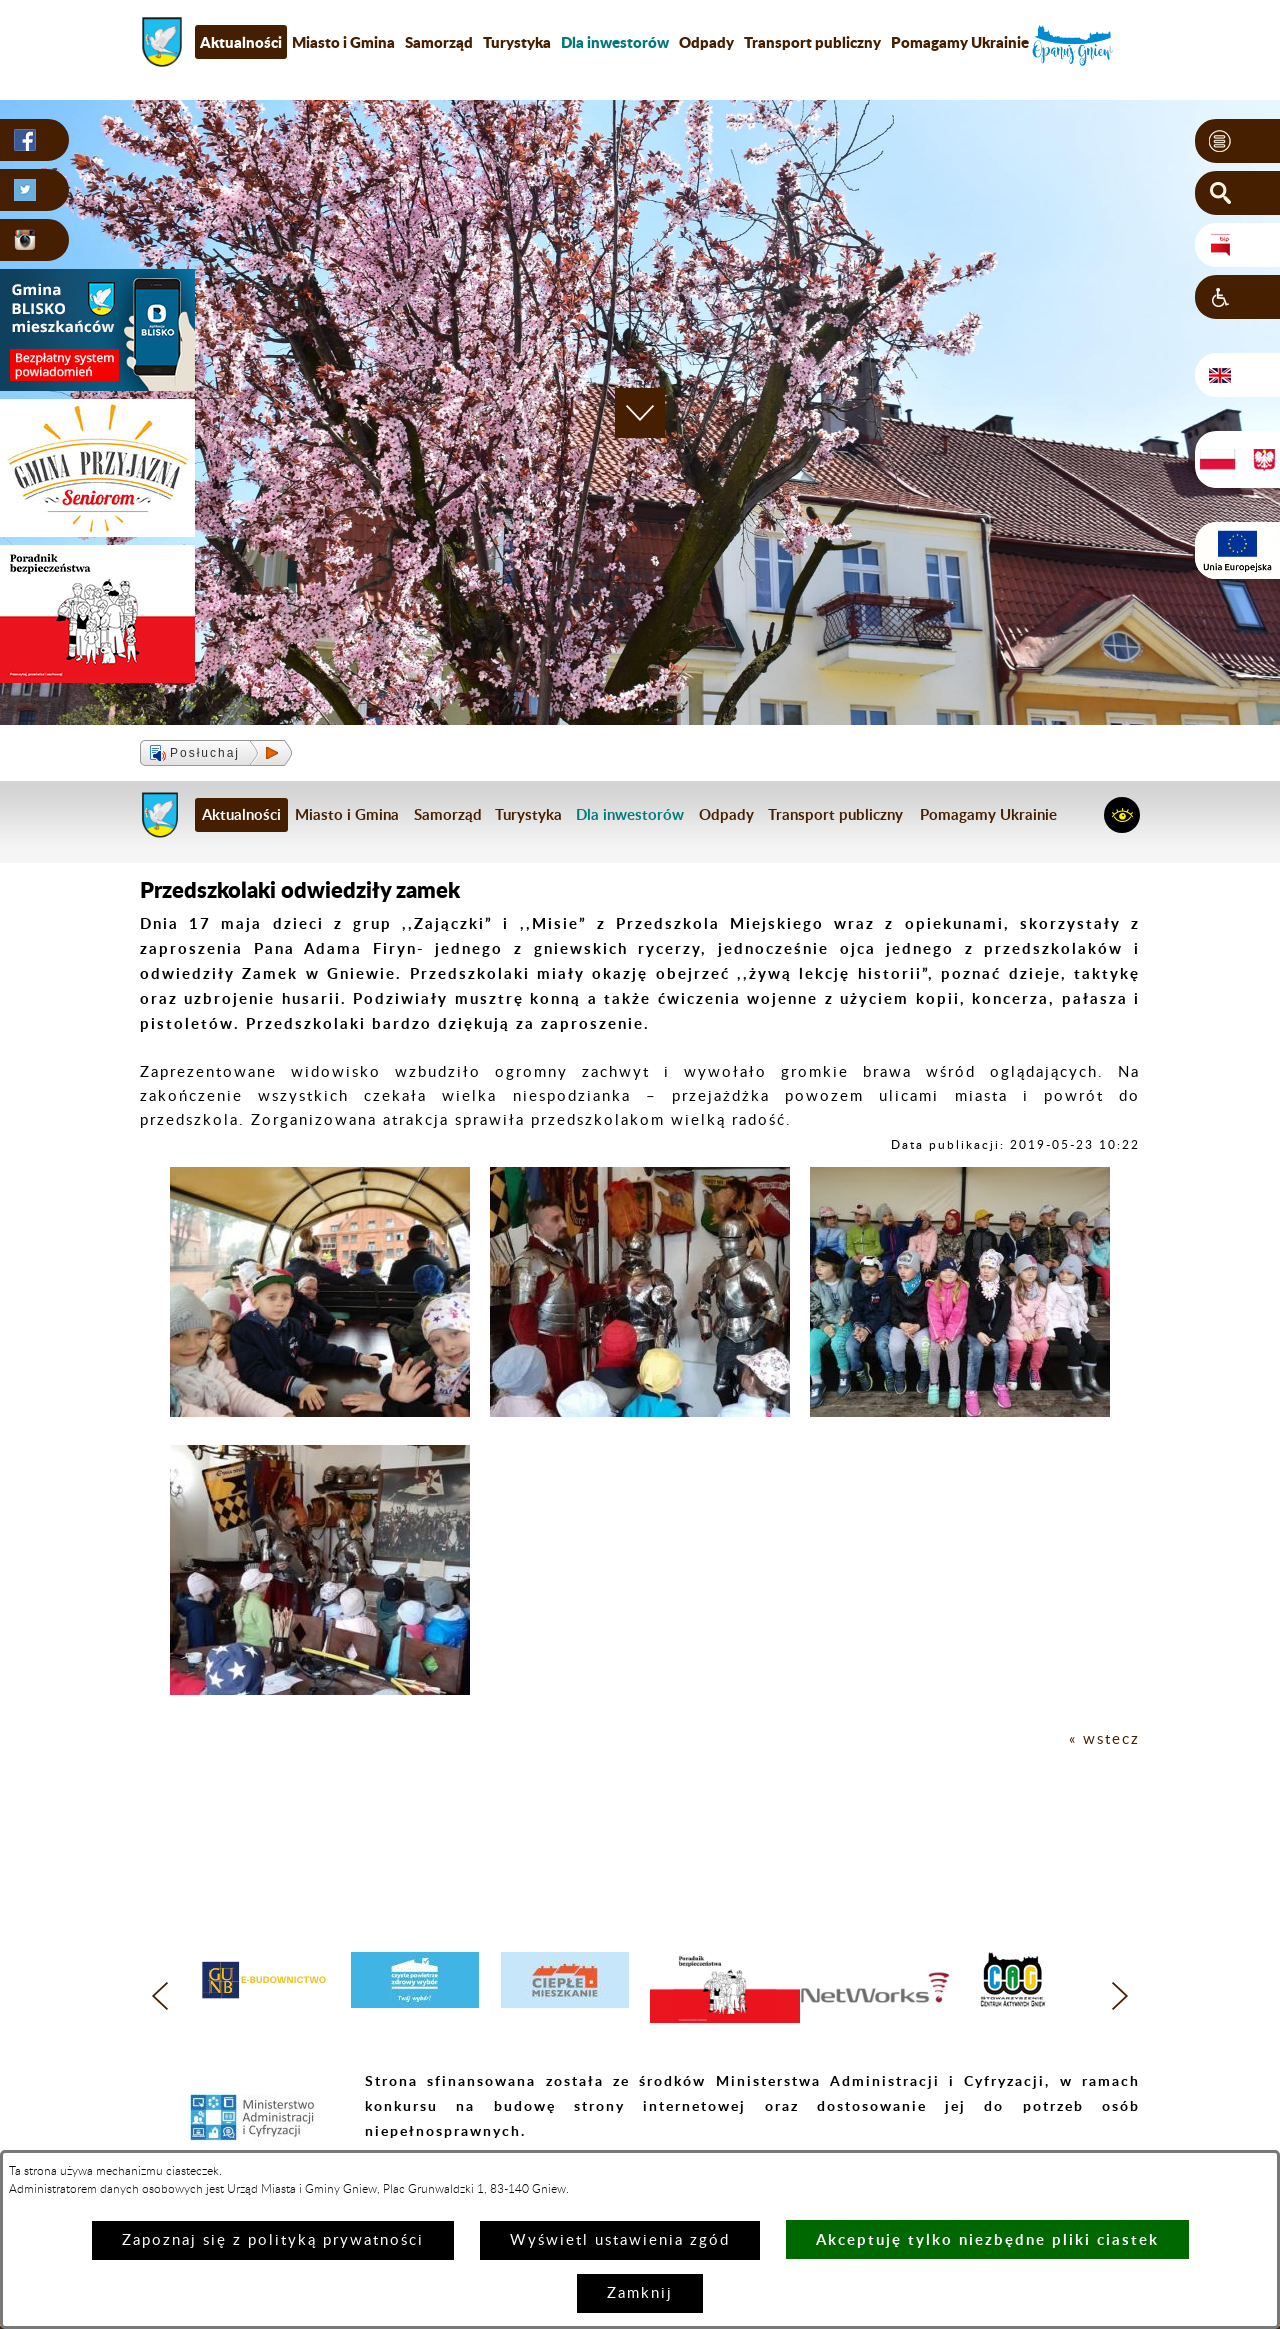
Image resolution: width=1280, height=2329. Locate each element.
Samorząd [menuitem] (439, 42)
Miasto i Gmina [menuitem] (343, 42)
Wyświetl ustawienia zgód (620, 2240)
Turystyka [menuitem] (517, 42)
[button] (1237, 141)
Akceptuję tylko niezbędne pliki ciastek (987, 2239)
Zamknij (640, 2293)
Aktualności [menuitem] (241, 42)
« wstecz (1104, 1739)
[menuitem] (615, 42)
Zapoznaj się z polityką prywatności (273, 2240)
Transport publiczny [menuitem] (812, 42)
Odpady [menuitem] (706, 42)
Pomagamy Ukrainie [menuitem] (960, 42)
